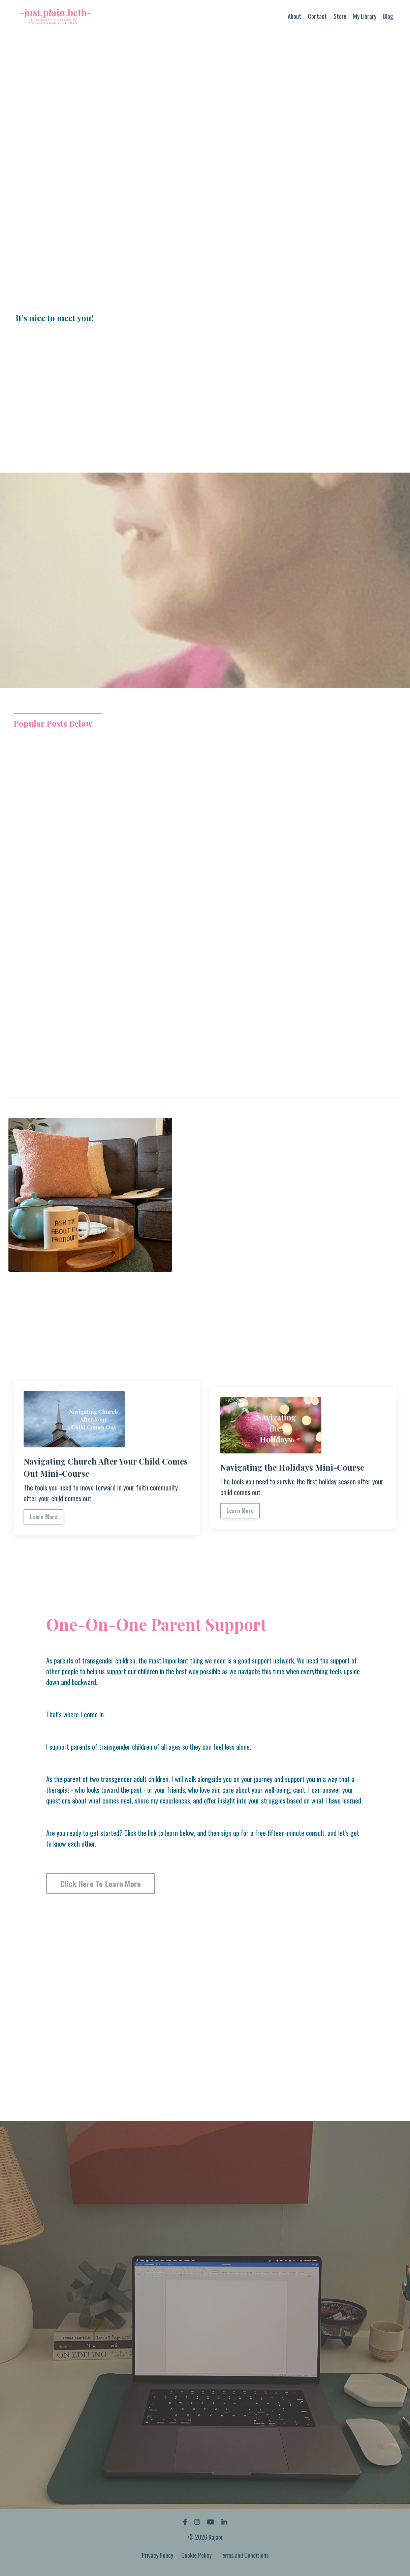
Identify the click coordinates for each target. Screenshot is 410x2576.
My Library (364, 16)
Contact (317, 16)
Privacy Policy (158, 2559)
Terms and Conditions (244, 2559)
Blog (388, 16)
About (294, 16)
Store (339, 16)
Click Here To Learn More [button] (103, 1886)
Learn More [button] (44, 1518)
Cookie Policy (196, 2559)
